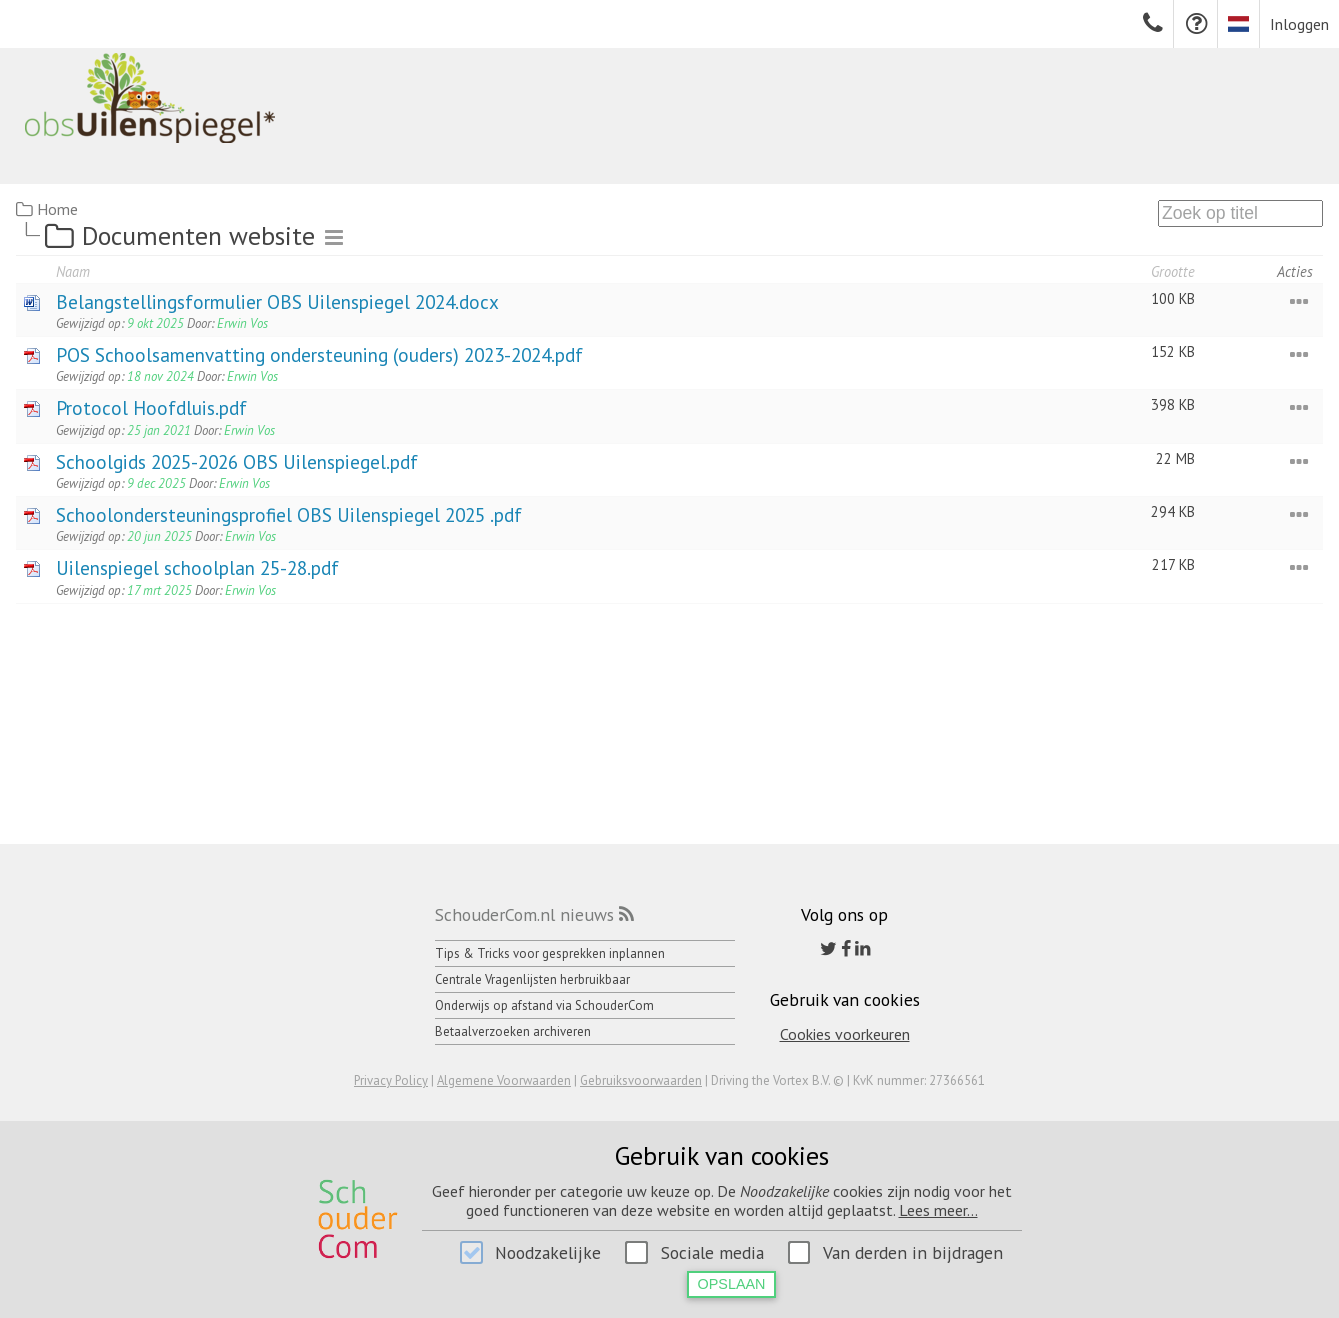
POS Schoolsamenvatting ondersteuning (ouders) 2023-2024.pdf (319, 354)
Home (57, 209)
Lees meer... (938, 1210)
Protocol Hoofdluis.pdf (151, 407)
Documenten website (198, 235)
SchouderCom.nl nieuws (524, 914)
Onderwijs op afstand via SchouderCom (544, 1005)
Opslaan (732, 1284)
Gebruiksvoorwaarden (641, 1080)
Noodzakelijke (548, 1252)
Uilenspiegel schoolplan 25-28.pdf (197, 567)
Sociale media (712, 1252)
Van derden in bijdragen (913, 1252)
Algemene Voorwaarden (504, 1080)
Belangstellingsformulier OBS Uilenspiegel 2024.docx (277, 301)
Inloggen (1299, 24)
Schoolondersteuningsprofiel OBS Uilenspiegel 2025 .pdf (289, 514)
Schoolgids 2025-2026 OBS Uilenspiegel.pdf (237, 461)
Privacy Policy (391, 1080)
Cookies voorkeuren (845, 1034)
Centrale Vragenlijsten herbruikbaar (532, 979)
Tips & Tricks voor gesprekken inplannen (550, 953)
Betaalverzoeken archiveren (513, 1031)
